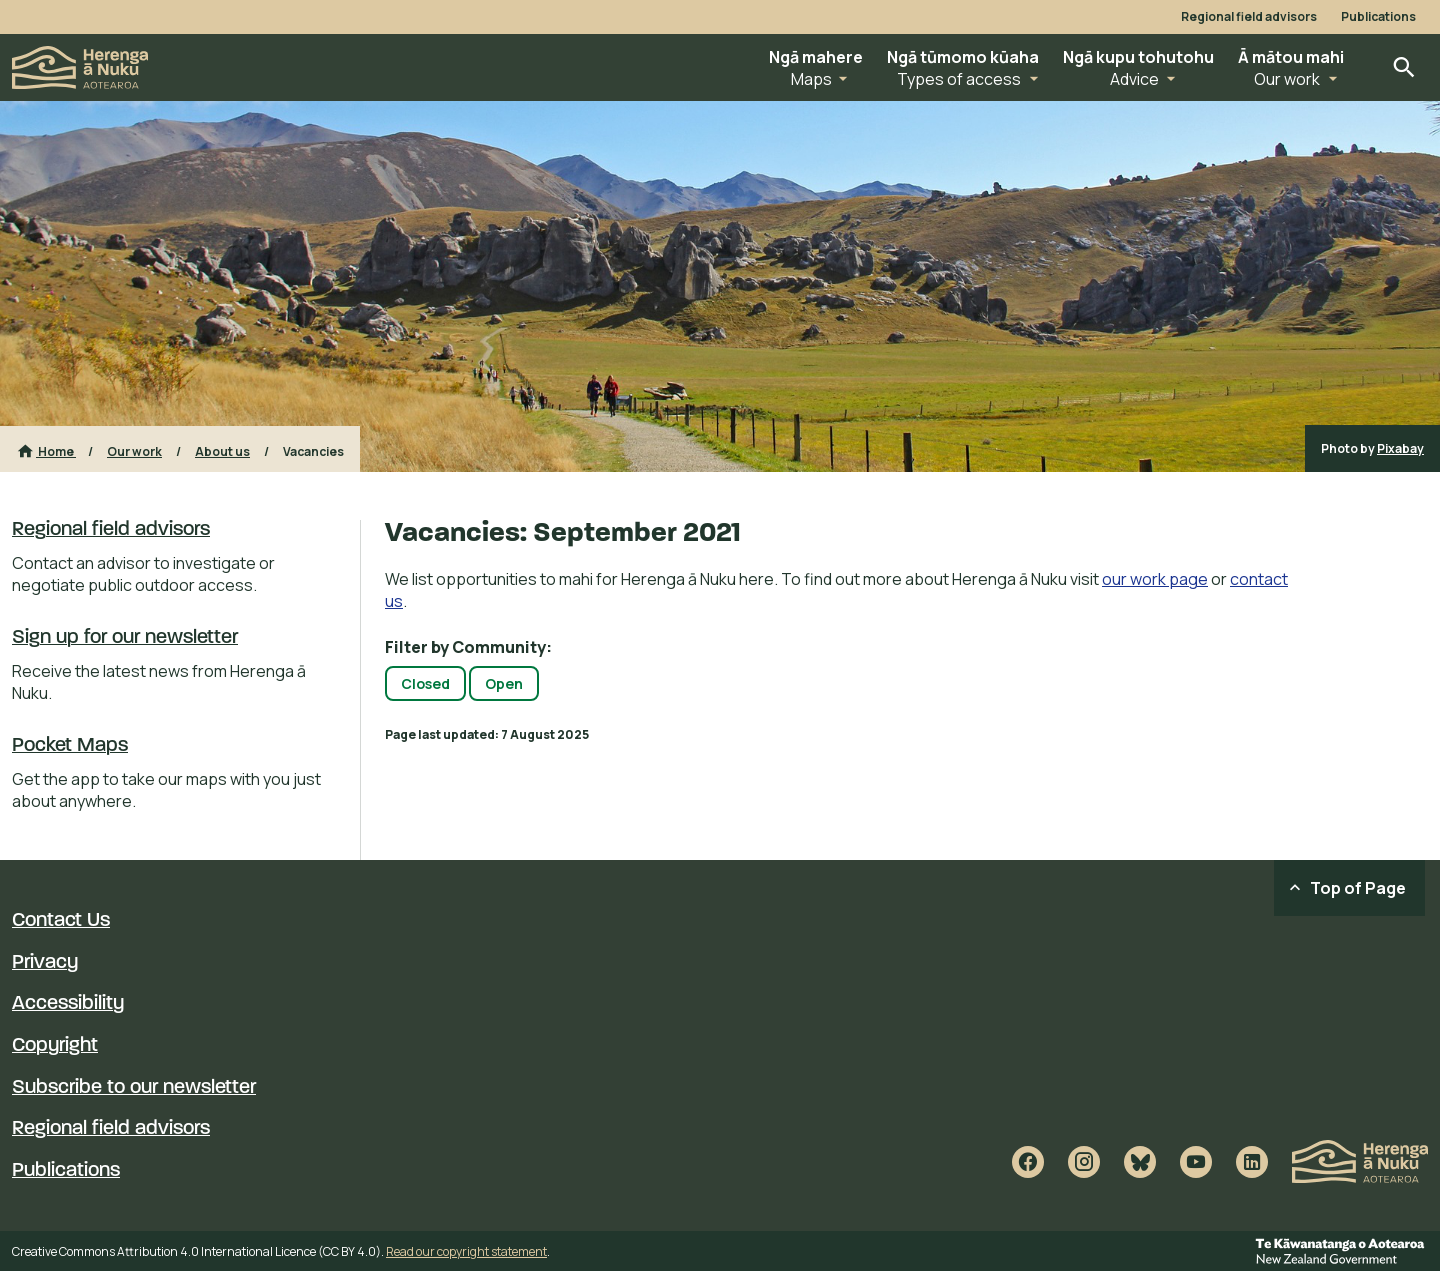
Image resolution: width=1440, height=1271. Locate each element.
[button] (816, 67)
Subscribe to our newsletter (134, 1088)
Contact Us (61, 921)
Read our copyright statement (466, 1251)
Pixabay (1400, 448)
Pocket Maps (70, 746)
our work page (1155, 579)
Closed (425, 683)
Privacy (45, 963)
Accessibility (68, 1004)
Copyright (55, 1046)
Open (504, 683)
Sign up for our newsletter (125, 638)
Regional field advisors (1249, 17)
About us (222, 451)
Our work (134, 451)
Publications (1378, 17)
